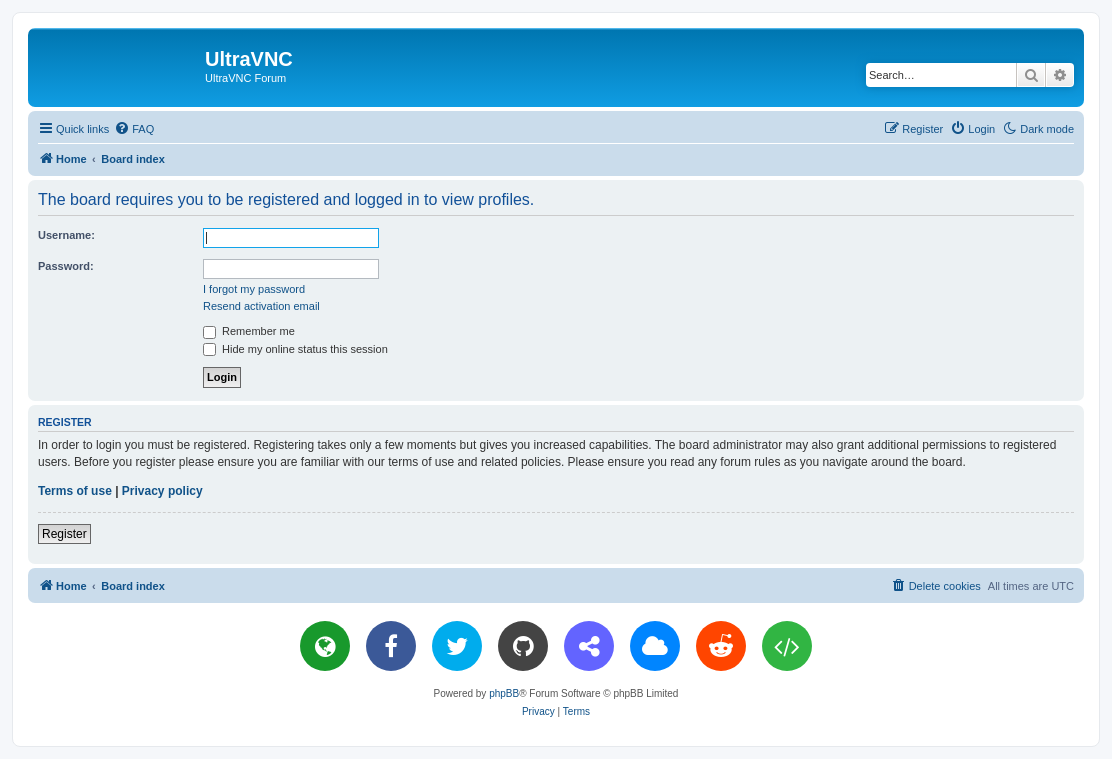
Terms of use (75, 491)
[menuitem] (134, 129)
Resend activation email (261, 306)
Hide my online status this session (295, 349)
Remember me (249, 331)
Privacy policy (162, 491)
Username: (66, 235)
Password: (66, 266)
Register (64, 534)
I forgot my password (254, 289)
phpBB (504, 693)
